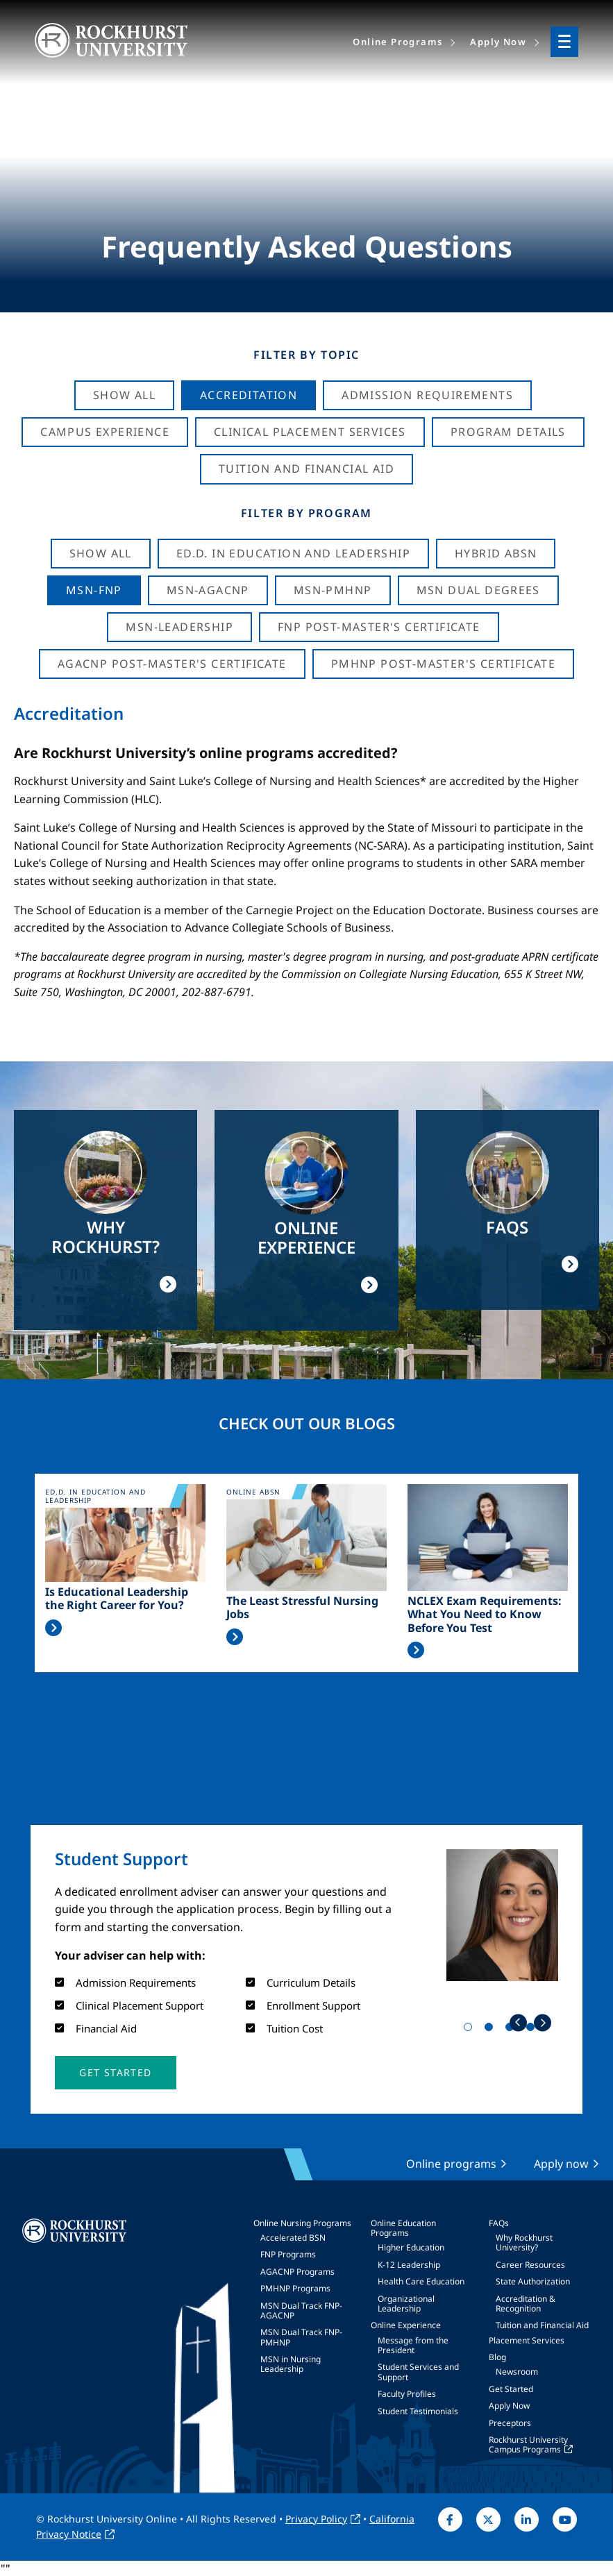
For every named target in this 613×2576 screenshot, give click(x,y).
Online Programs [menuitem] (397, 41)
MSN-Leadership (179, 626)
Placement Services (526, 2340)
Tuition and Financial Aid (542, 2325)
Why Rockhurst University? (524, 2242)
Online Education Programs (403, 2228)
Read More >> (53, 1627)
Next (542, 2022)
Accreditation (248, 395)
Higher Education (411, 2247)
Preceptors (510, 2423)
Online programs (451, 2163)
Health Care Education (421, 2281)
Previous (518, 2022)
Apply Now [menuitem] (498, 41)
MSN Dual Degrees (478, 590)
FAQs (499, 2223)
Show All (124, 395)
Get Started (511, 2389)
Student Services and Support (418, 2371)
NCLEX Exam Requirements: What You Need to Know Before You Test (485, 1614)
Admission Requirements (427, 395)
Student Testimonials (418, 2411)
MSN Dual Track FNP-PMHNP (301, 2337)
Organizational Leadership (406, 2303)
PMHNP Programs (295, 2288)
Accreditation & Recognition (525, 2303)
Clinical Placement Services (310, 431)
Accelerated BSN (293, 2238)
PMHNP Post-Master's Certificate (443, 663)
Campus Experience (104, 431)
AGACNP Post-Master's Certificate (172, 663)
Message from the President (413, 2345)
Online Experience (406, 2325)
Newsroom (517, 2371)
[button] (115, 2072)
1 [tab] (471, 2030)
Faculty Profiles (407, 2394)
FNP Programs (288, 2254)
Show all (100, 553)
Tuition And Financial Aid (306, 468)
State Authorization (533, 2281)
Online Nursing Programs (302, 2223)
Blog (497, 2357)
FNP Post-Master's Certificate (379, 626)
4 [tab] (533, 2030)
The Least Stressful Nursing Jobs (302, 1607)
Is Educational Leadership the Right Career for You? (116, 1598)
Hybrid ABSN (496, 553)
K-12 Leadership (409, 2265)
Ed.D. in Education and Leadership (293, 553)
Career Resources (530, 2265)
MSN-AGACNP (208, 590)
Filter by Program (306, 513)
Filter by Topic (306, 354)
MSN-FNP (94, 590)
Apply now (561, 2163)
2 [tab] (491, 2030)
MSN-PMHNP (333, 590)
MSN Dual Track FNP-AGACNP (301, 2310)
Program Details (508, 431)
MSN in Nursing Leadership (290, 2364)
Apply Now (509, 2405)
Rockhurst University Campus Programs (528, 2444)
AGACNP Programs (297, 2272)
